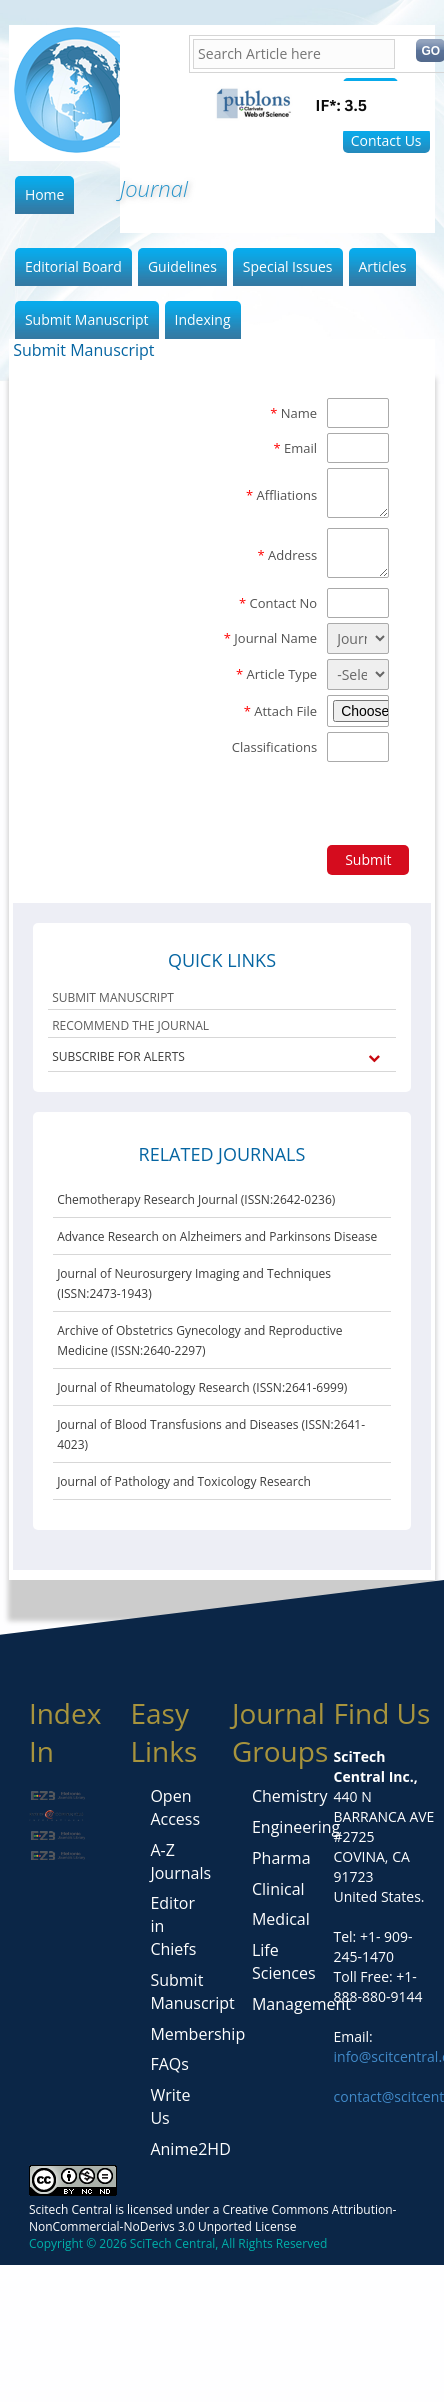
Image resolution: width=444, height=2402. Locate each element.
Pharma (281, 1858)
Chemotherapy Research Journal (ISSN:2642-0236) (196, 1199)
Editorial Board (73, 266)
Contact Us (386, 140)
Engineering (296, 1827)
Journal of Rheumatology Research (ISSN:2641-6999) (202, 1387)
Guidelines (182, 266)
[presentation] (165, 801)
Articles (383, 266)
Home (45, 194)
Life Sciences (284, 1961)
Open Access (175, 1807)
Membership (197, 2034)
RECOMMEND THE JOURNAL (130, 1025)
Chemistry (290, 1796)
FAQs (169, 2064)
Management (301, 2004)
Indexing (203, 319)
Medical (281, 1919)
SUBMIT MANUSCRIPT (113, 997)
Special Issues (288, 266)
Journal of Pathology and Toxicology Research (184, 1481)
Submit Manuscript (87, 319)
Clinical (278, 1889)
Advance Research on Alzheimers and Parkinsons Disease (217, 1236)
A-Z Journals (180, 1861)
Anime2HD (190, 2149)
